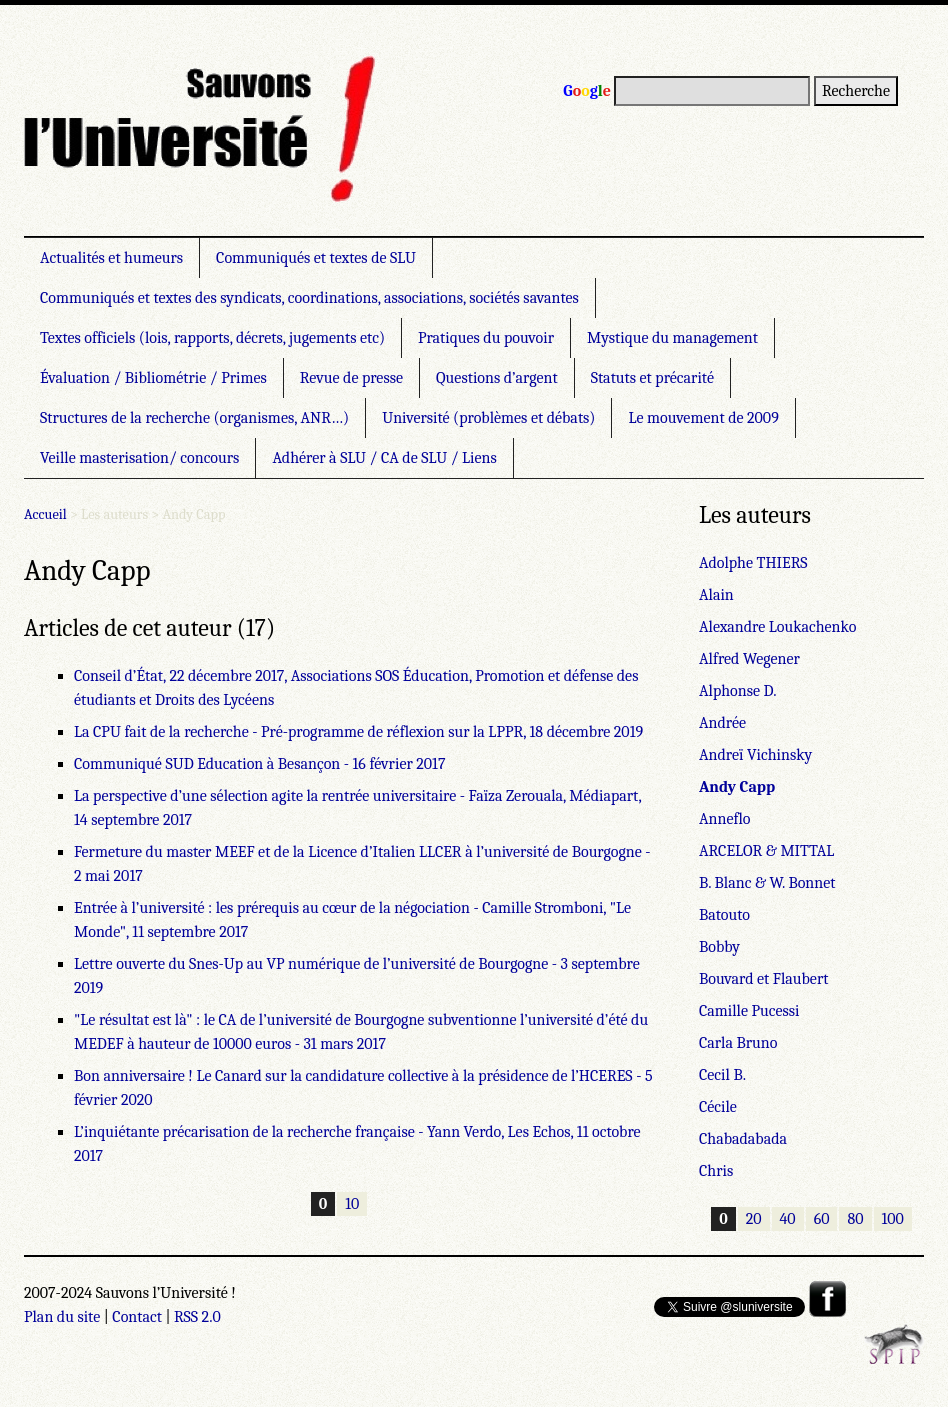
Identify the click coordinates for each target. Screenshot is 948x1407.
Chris (716, 1171)
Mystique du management (672, 338)
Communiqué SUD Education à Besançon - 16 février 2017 (259, 764)
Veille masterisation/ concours (139, 458)
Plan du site (62, 1317)
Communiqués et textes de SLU (316, 258)
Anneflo (725, 819)
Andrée (722, 723)
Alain (716, 595)
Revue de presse (351, 378)
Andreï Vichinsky (755, 755)
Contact (137, 1317)
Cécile (718, 1107)
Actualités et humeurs (111, 258)
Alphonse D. (737, 691)
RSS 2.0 (197, 1317)
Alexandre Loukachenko (777, 627)
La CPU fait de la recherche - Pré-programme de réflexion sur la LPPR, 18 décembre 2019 (358, 732)
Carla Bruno (738, 1043)
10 (352, 1204)
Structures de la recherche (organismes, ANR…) (194, 418)
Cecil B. (722, 1075)
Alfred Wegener (749, 659)
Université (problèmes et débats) (488, 418)
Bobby (719, 947)
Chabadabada (743, 1139)
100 (893, 1219)
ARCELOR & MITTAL (766, 851)
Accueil (45, 514)
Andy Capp (737, 787)
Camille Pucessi (749, 1011)
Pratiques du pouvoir (486, 338)
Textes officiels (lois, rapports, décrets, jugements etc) (212, 338)
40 (788, 1219)
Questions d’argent (497, 378)
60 (822, 1219)
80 (855, 1219)
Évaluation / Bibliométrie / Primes (153, 378)
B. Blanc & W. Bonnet (767, 883)
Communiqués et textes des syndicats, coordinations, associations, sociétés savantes (309, 298)
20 (754, 1219)
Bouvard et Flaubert (763, 979)
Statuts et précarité (652, 378)
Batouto (724, 915)
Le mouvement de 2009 (703, 418)
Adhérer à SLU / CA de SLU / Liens (384, 458)
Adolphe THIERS (753, 563)
